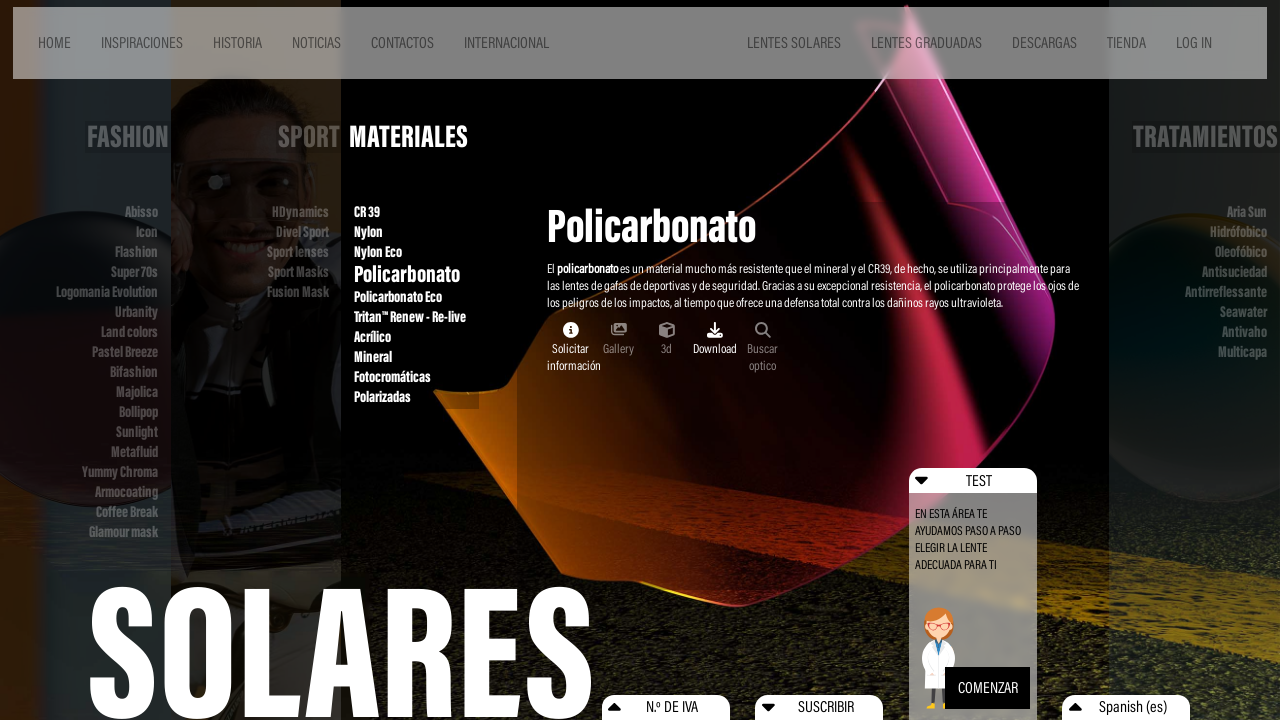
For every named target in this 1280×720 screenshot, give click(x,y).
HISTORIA (237, 42)
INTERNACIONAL (506, 42)
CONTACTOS (402, 42)
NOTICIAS (316, 42)
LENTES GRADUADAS (926, 42)
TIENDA (1126, 42)
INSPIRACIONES (142, 42)
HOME (54, 42)
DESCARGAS (1044, 42)
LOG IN (1194, 42)
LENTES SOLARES (794, 42)
